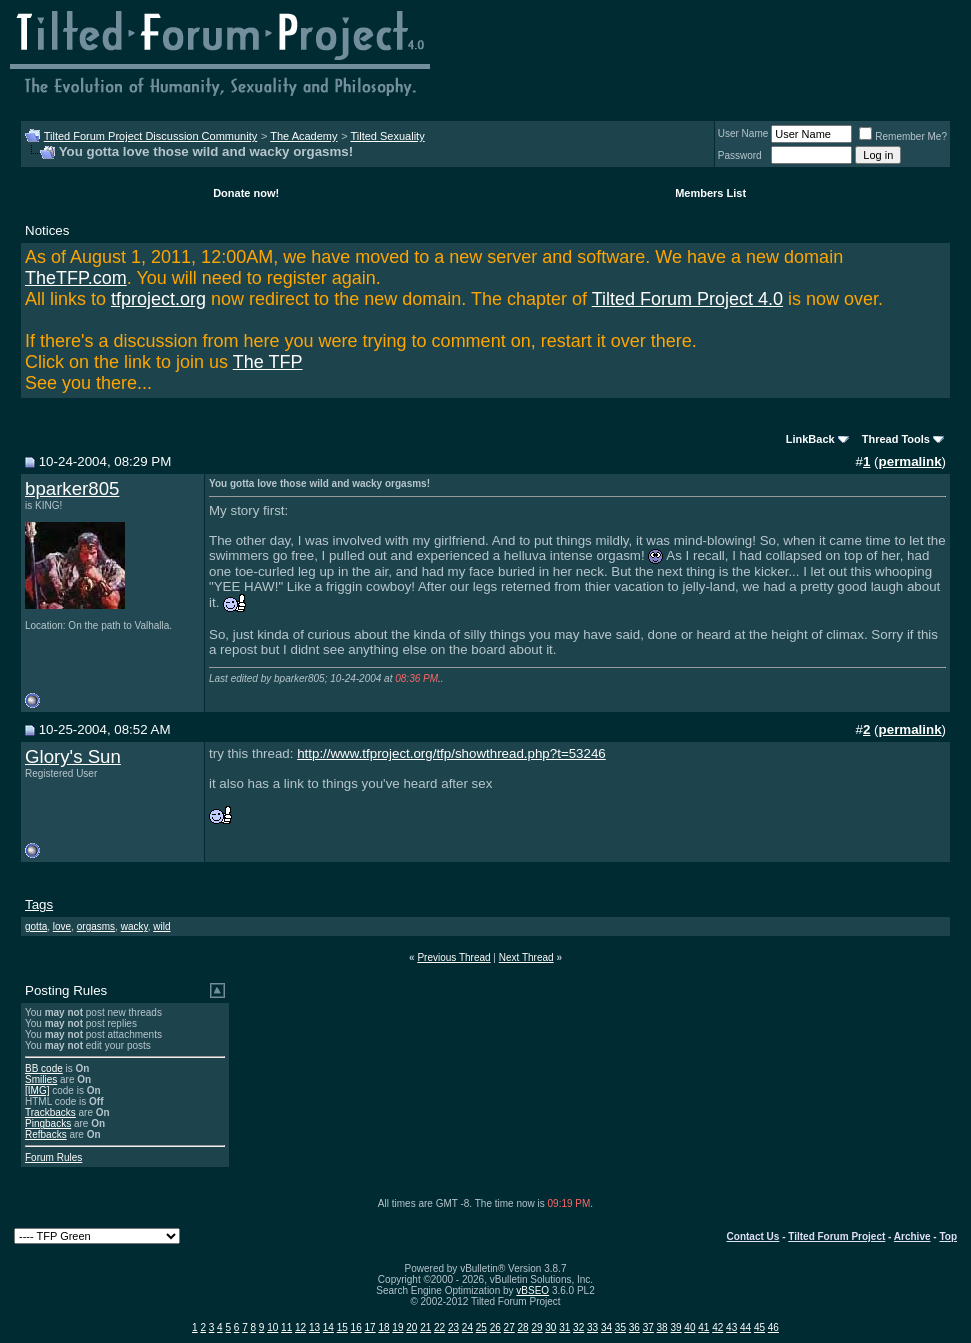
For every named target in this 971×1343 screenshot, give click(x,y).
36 (634, 1327)
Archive (912, 1236)
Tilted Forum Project (836, 1236)
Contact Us (753, 1236)
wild (161, 926)
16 (356, 1327)
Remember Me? (903, 136)
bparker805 (72, 488)
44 (745, 1327)
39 (675, 1327)
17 (370, 1327)
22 (439, 1327)
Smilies (41, 1079)
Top (948, 1236)
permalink (910, 461)
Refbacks (46, 1134)
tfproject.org (158, 299)
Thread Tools (896, 439)
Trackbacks (50, 1112)
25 (481, 1327)
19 (397, 1327)
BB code (44, 1068)
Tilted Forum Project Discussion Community (151, 136)
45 (759, 1327)
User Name (743, 133)
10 (272, 1327)
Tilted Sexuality (387, 136)
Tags (39, 904)
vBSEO (532, 1290)
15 (342, 1327)
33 (592, 1327)
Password (740, 155)
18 (383, 1327)
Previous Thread (453, 957)
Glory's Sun (73, 756)
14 (328, 1327)
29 (536, 1327)
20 (411, 1327)
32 (578, 1327)
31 (564, 1327)
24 (467, 1327)
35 (620, 1327)
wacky (134, 926)
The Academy (303, 136)
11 (286, 1327)
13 (314, 1327)
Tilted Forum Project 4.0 (687, 299)
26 (495, 1327)
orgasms (96, 926)
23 (453, 1327)
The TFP (268, 362)
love (62, 926)
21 (425, 1327)
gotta (36, 926)
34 (606, 1327)
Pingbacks (48, 1123)
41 (703, 1327)
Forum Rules (53, 1157)
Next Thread (526, 957)
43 (731, 1327)
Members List (710, 193)
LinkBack (810, 439)
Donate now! (246, 193)
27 (509, 1327)
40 (689, 1327)
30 (550, 1327)
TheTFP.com (76, 278)
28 (522, 1327)
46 (773, 1327)
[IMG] (37, 1090)
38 (662, 1327)
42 (717, 1327)
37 (648, 1327)
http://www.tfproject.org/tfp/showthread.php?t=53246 (451, 753)
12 (300, 1327)
